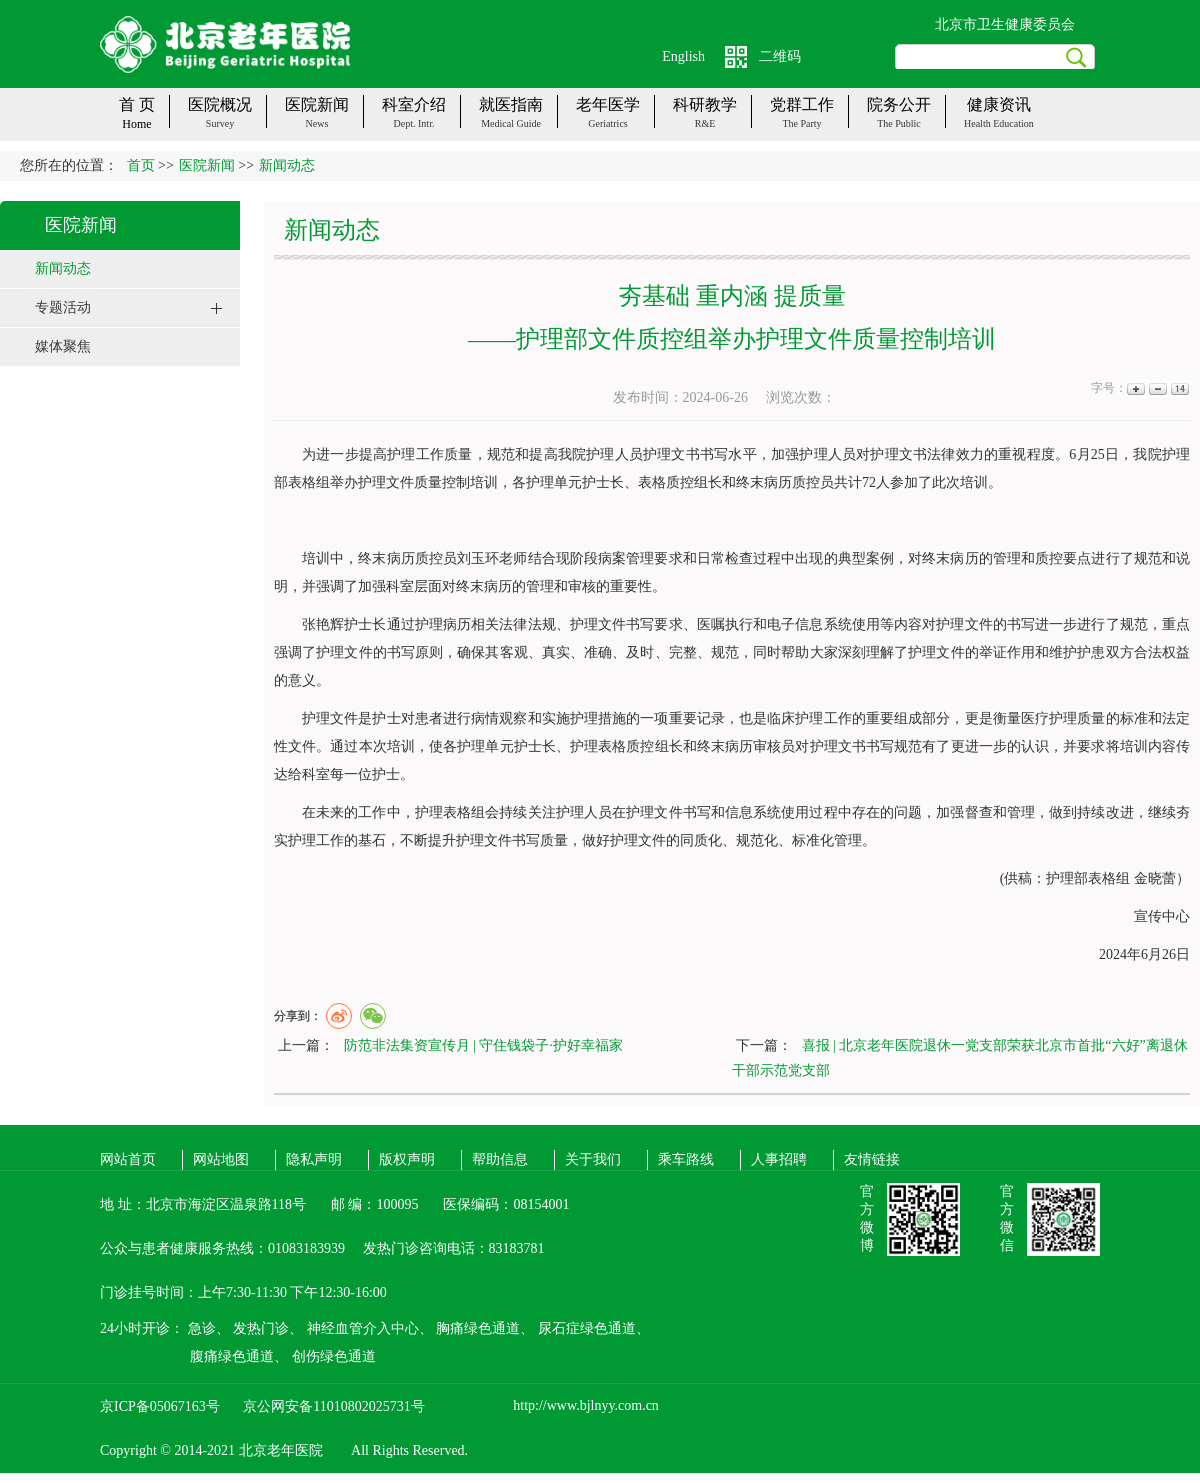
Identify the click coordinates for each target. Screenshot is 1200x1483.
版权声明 (407, 1159)
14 (1178, 388)
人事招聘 (779, 1159)
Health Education (999, 123)
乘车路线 (686, 1159)
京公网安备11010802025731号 (333, 1406)
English (683, 56)
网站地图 (221, 1159)
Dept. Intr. (414, 123)
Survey (220, 123)
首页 (141, 165)
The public (899, 123)
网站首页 (128, 1159)
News (317, 123)
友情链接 (872, 1159)
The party (801, 123)
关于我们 (593, 1159)
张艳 (316, 624)
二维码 (780, 56)
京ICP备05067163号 (160, 1406)
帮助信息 (500, 1159)
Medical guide (511, 123)
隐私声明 (314, 1159)
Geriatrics (607, 123)
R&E (705, 123)
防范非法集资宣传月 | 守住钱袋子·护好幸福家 (483, 1045)
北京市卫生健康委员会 (1005, 24)
